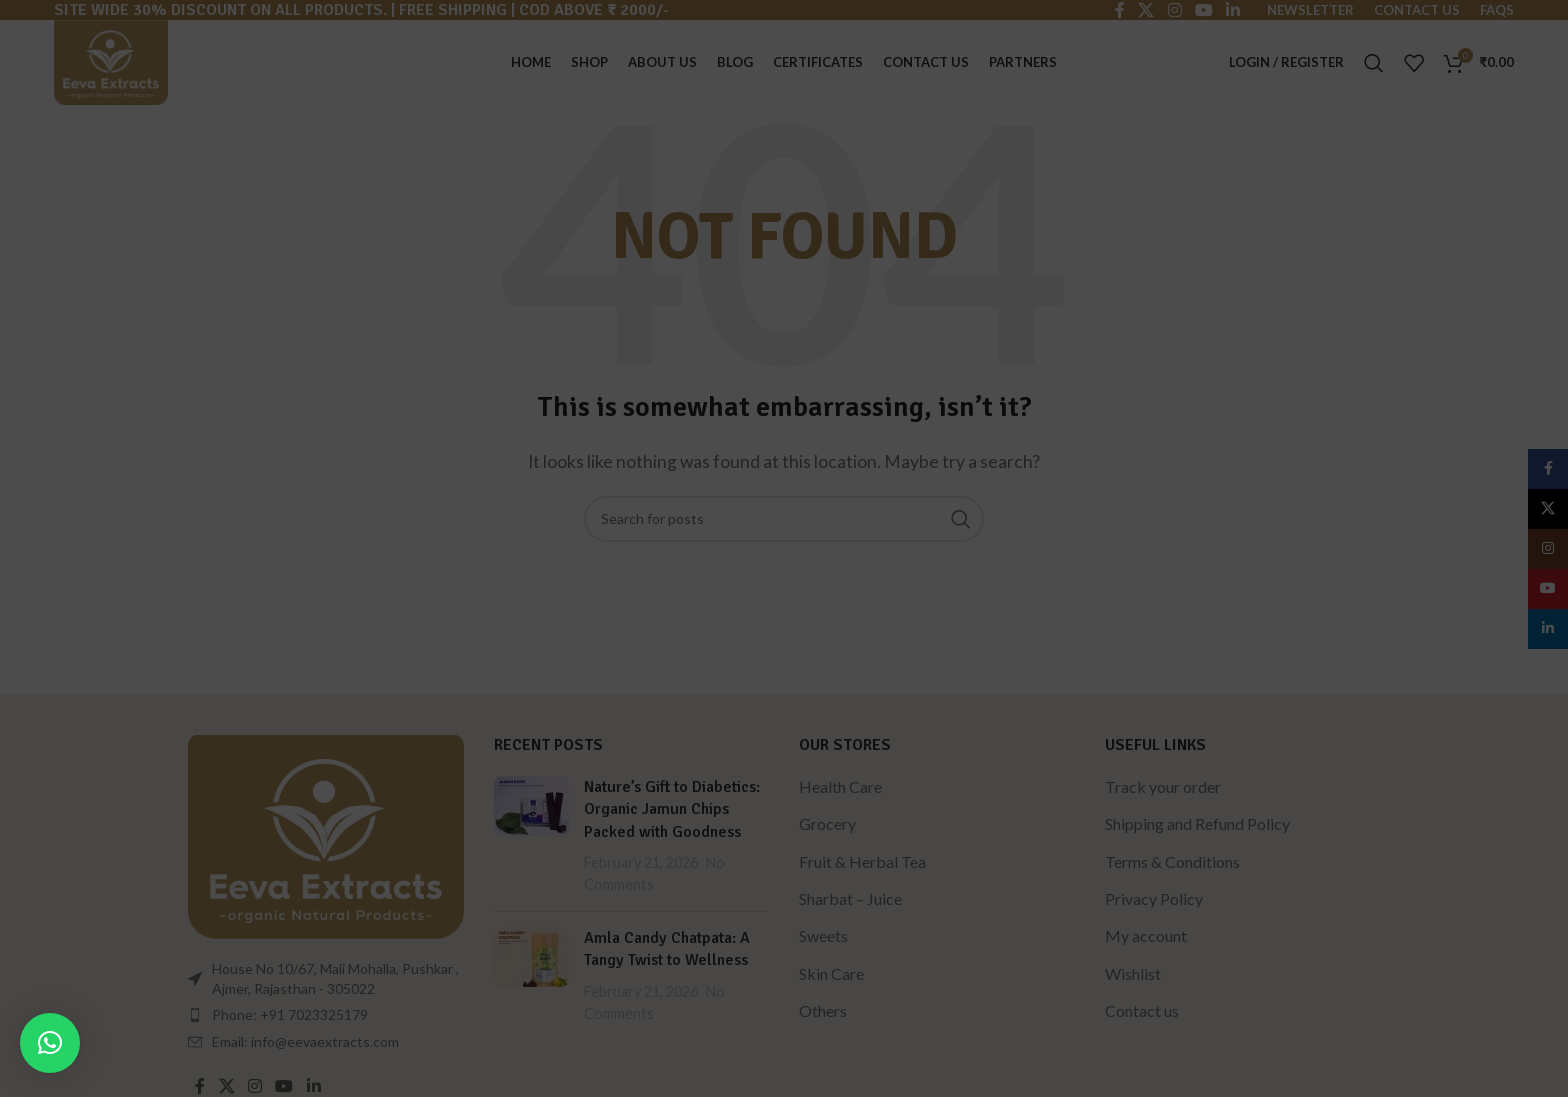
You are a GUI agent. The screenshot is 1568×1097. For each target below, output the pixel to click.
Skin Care (831, 973)
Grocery (827, 823)
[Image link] (326, 833)
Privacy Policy (1154, 898)
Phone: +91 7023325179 (290, 1014)
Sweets (823, 935)
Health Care (840, 786)
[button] (50, 1043)
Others (823, 1010)
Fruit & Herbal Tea (862, 861)
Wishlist (1133, 973)
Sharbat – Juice (850, 898)
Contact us (1142, 1010)
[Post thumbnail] (531, 836)
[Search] (1374, 63)
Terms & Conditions (1172, 861)
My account (1146, 935)
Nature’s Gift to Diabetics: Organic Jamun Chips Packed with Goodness (672, 809)
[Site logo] (111, 60)
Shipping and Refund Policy (1197, 823)
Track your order (1163, 786)
